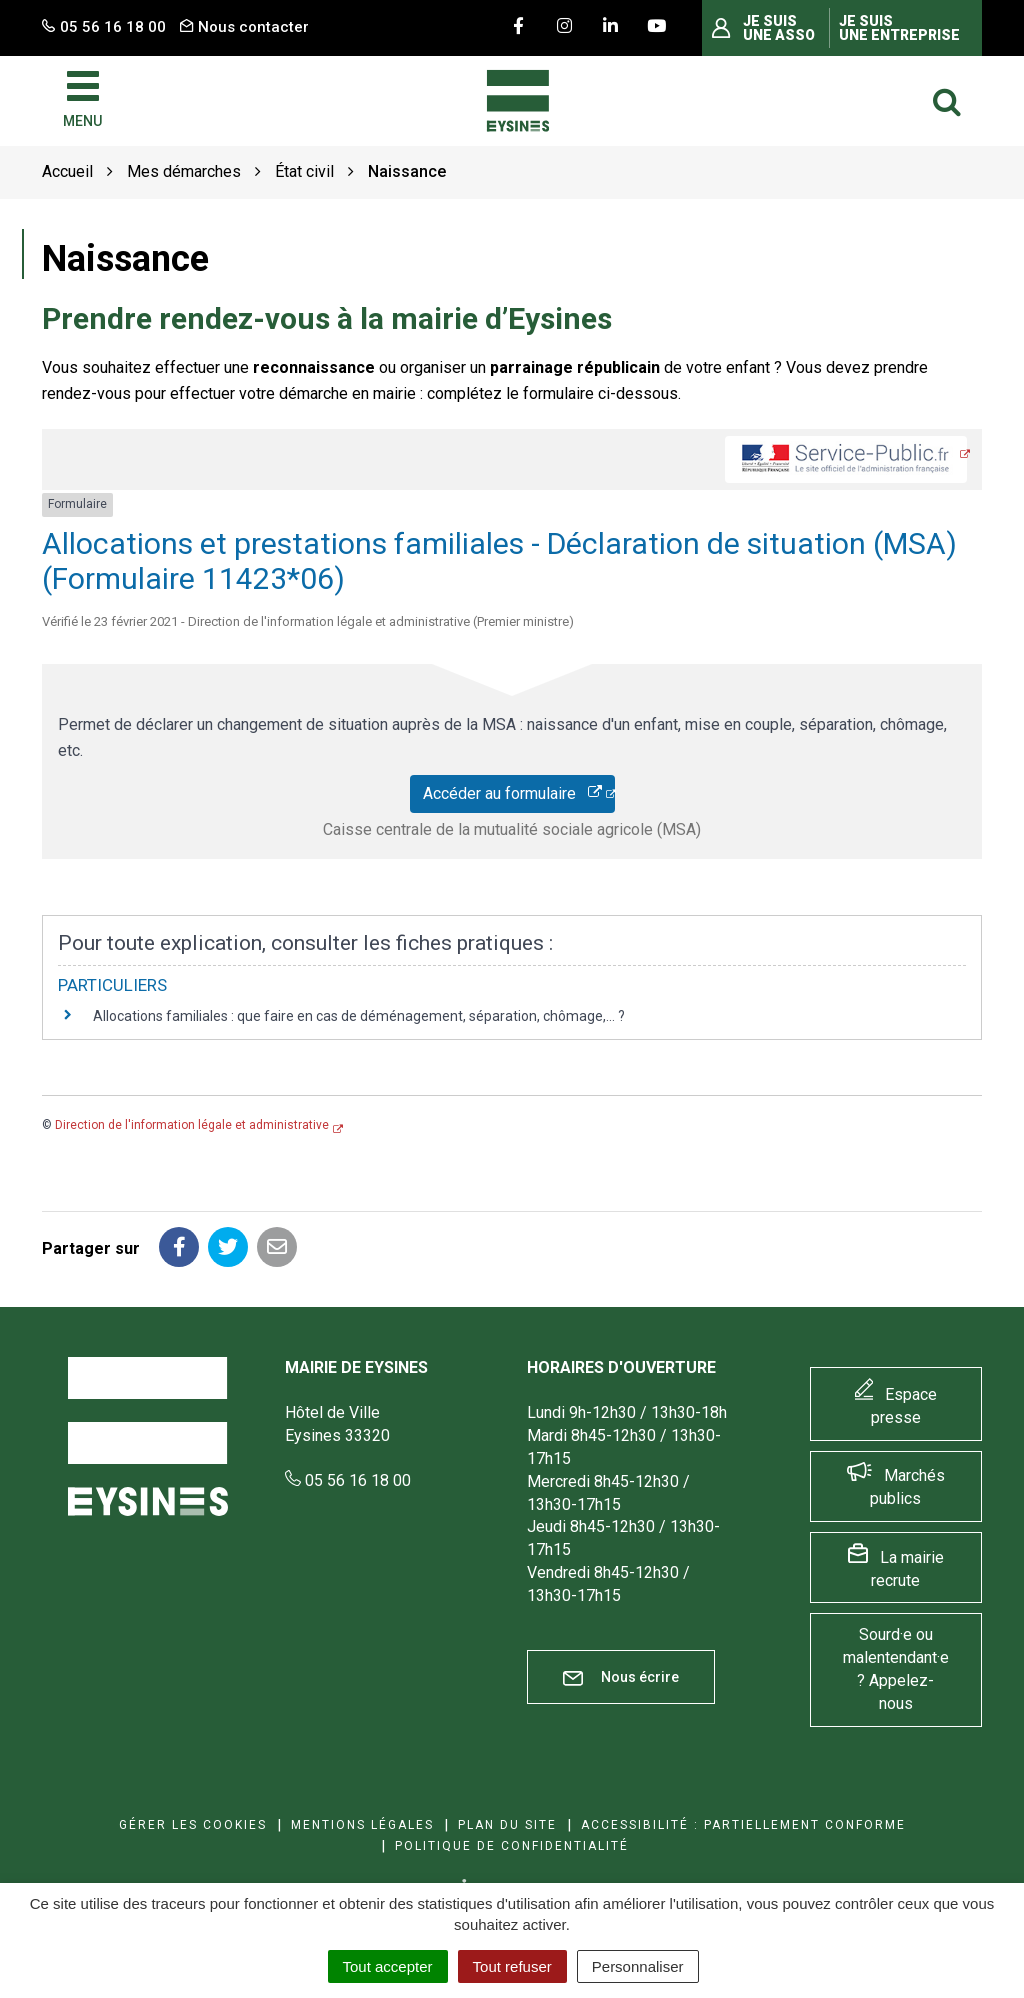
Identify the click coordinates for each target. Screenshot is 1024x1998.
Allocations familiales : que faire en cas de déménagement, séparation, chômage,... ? (359, 1016)
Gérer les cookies (193, 1825)
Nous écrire (621, 1677)
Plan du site (507, 1825)
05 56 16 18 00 (348, 1480)
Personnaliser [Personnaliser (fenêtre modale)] (638, 1966)
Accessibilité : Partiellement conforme (743, 1825)
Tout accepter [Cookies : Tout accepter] (388, 1966)
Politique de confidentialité (512, 1846)
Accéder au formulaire (512, 793)
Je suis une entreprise (899, 28)
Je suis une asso (779, 28)
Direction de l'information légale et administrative (192, 1125)
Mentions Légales (362, 1825)
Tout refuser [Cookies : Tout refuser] (512, 1966)
